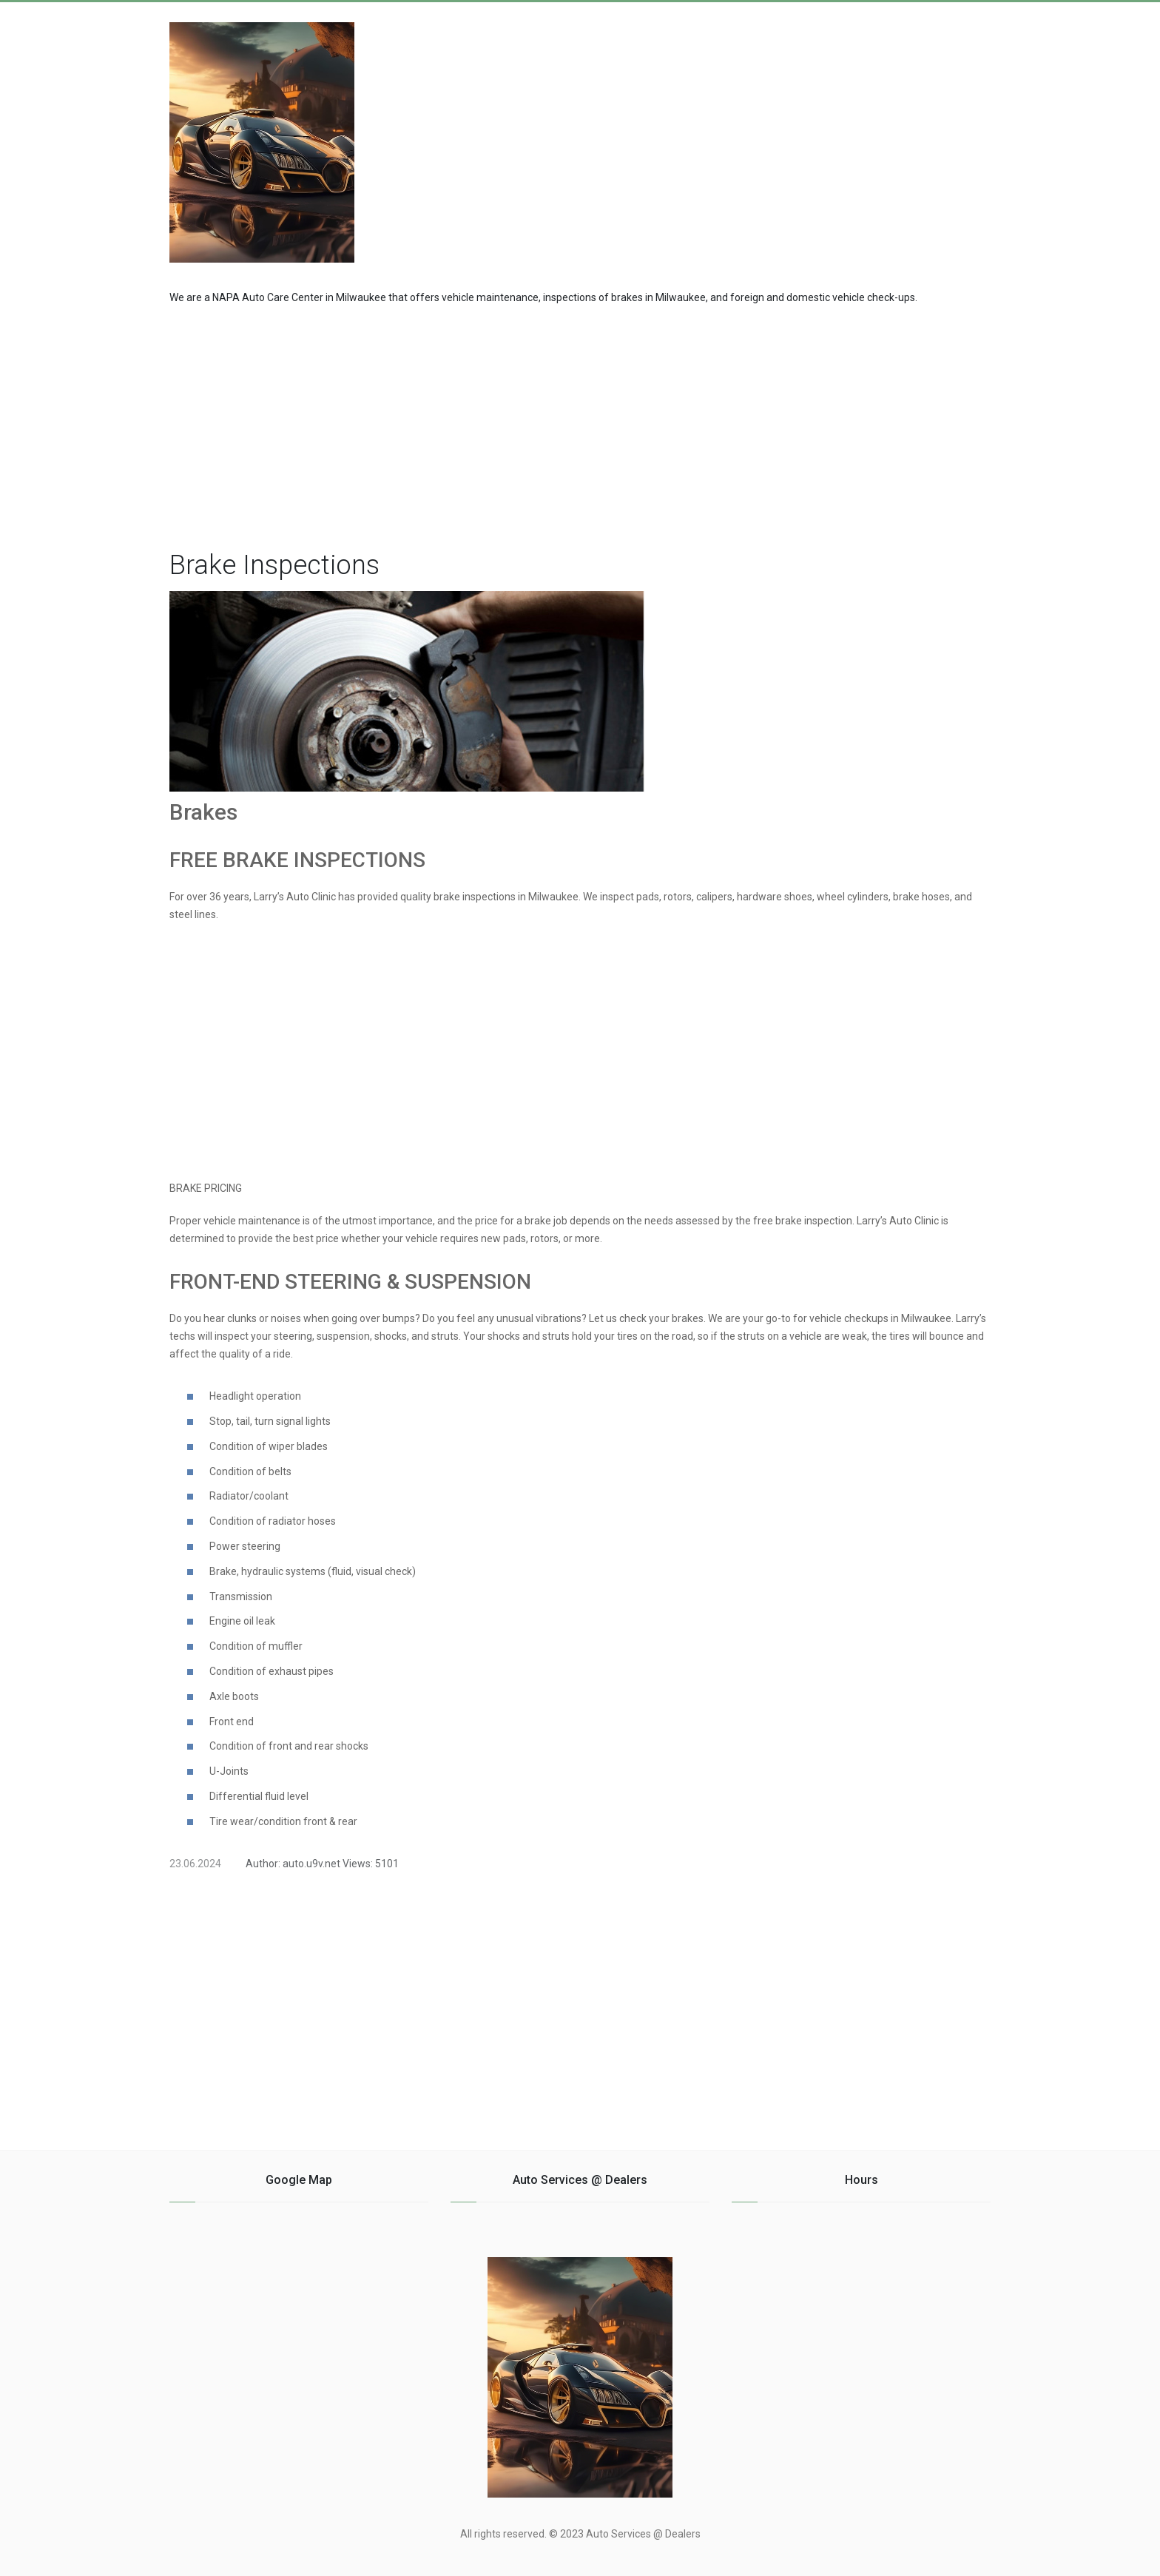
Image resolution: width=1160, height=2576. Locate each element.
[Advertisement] (872, 135)
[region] (580, 424)
